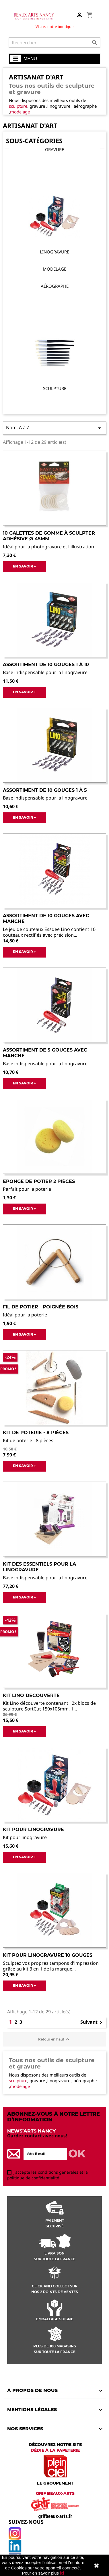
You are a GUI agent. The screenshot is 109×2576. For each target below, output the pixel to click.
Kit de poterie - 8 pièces (36, 1432)
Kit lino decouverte (31, 1695)
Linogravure (54, 252)
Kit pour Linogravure (33, 1829)
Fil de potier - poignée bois (40, 1307)
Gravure (54, 149)
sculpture (18, 106)
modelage (20, 112)
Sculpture (54, 388)
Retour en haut (54, 2039)
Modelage (54, 269)
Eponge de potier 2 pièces (39, 1181)
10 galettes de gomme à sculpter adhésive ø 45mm (49, 535)
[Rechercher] (54, 42)
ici (62, 2573)
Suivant (92, 2022)
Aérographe (55, 286)
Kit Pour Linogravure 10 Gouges (47, 1955)
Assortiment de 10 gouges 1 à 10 (46, 664)
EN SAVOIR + (24, 566)
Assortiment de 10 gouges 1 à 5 (45, 790)
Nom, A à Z (54, 427)
